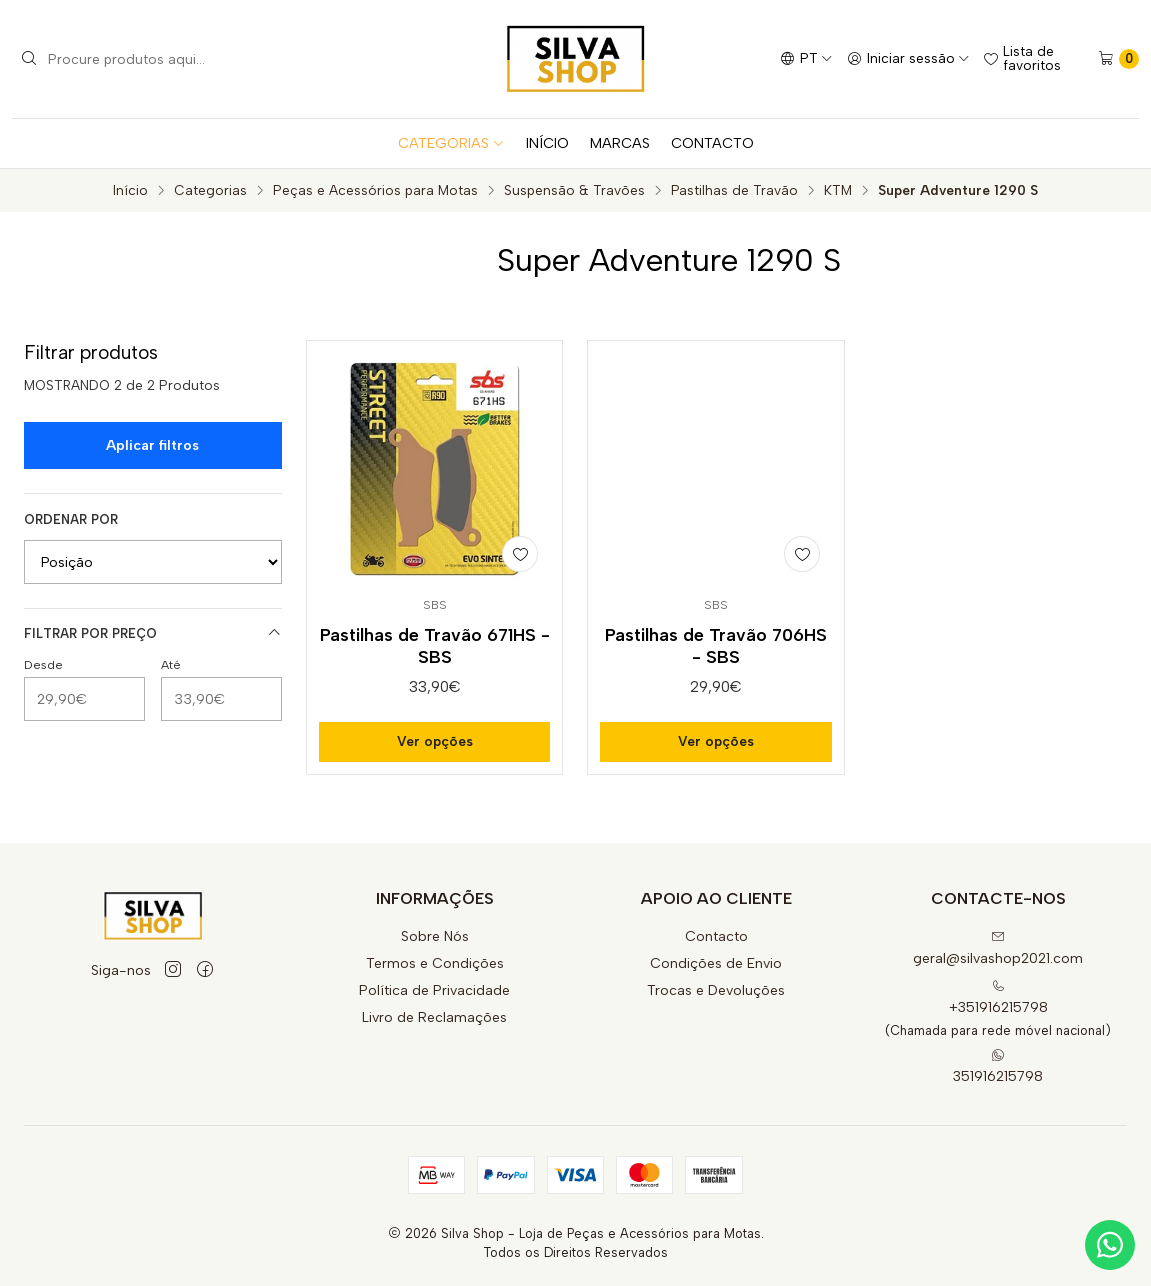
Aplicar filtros (152, 445)
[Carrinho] (1118, 59)
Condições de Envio (716, 963)
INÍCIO (547, 143)
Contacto (716, 936)
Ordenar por (71, 519)
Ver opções (435, 741)
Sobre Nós (435, 936)
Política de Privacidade (434, 990)
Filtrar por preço (153, 633)
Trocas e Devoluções (716, 990)
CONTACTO (712, 143)
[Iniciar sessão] (908, 59)
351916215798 (998, 1066)
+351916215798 (998, 997)
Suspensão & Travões (574, 191)
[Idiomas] (806, 59)
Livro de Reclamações (434, 1017)
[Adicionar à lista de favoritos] (520, 554)
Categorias (210, 191)
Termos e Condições (435, 963)
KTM (838, 191)
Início (130, 191)
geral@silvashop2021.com (998, 948)
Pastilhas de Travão (734, 191)
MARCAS (620, 143)
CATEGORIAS (451, 143)
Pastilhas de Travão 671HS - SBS (435, 645)
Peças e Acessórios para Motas (375, 191)
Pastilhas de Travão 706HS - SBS (716, 645)
